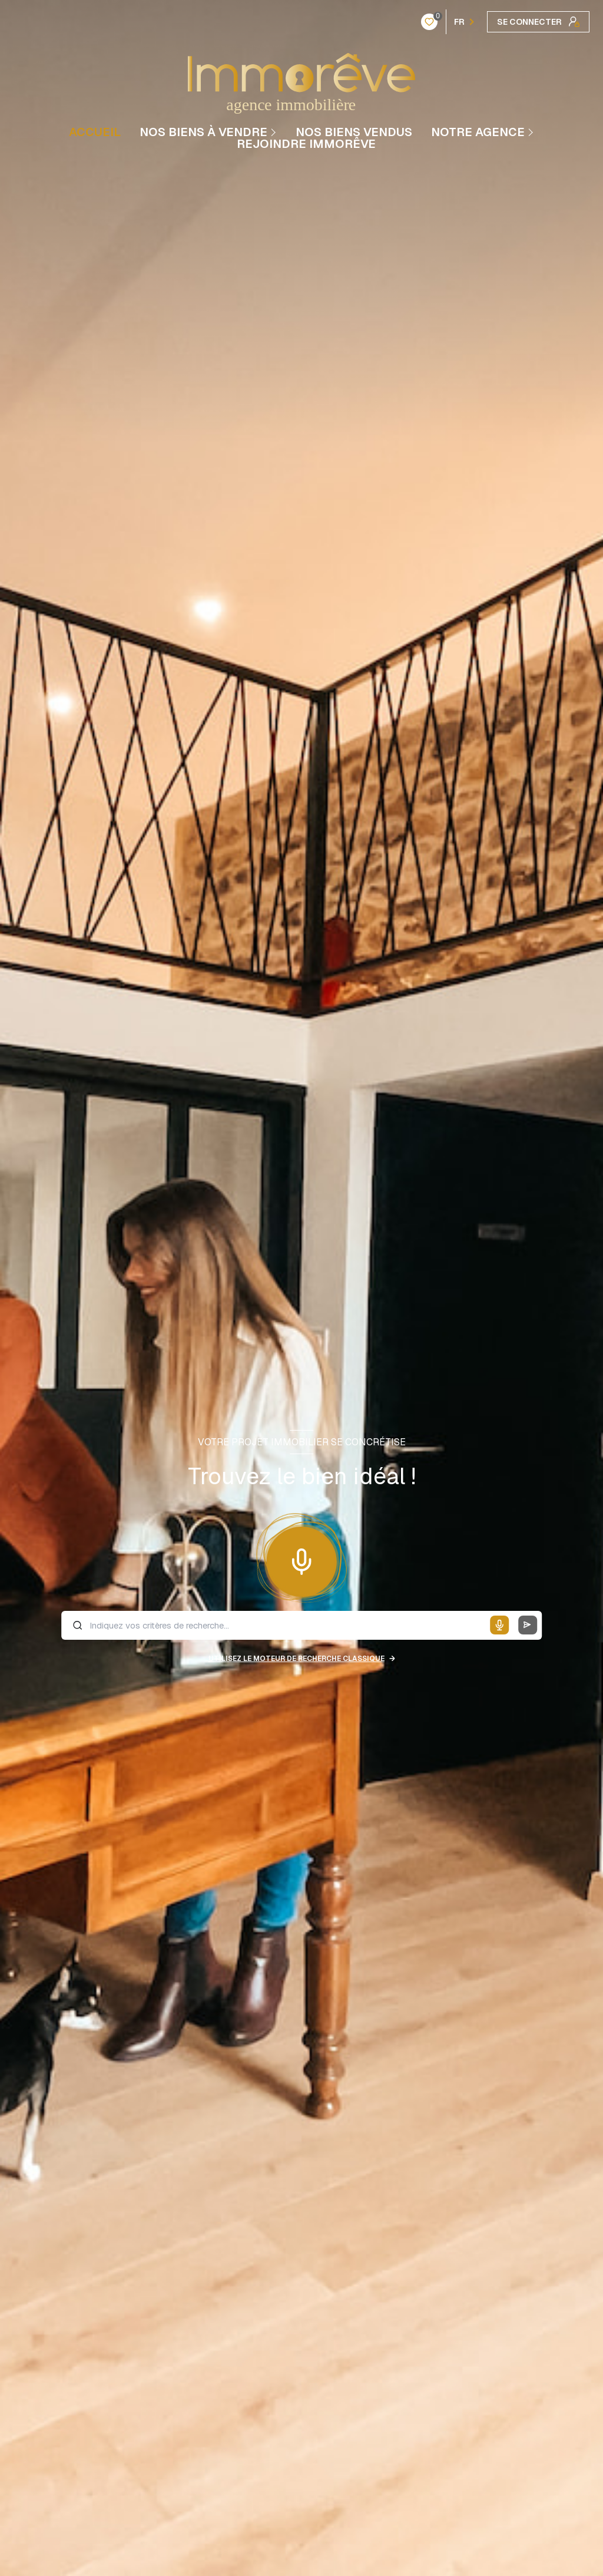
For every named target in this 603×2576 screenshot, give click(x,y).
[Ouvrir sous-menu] (275, 132)
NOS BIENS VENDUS (354, 132)
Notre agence (478, 132)
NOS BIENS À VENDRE (203, 132)
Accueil (95, 132)
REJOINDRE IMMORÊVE (306, 144)
